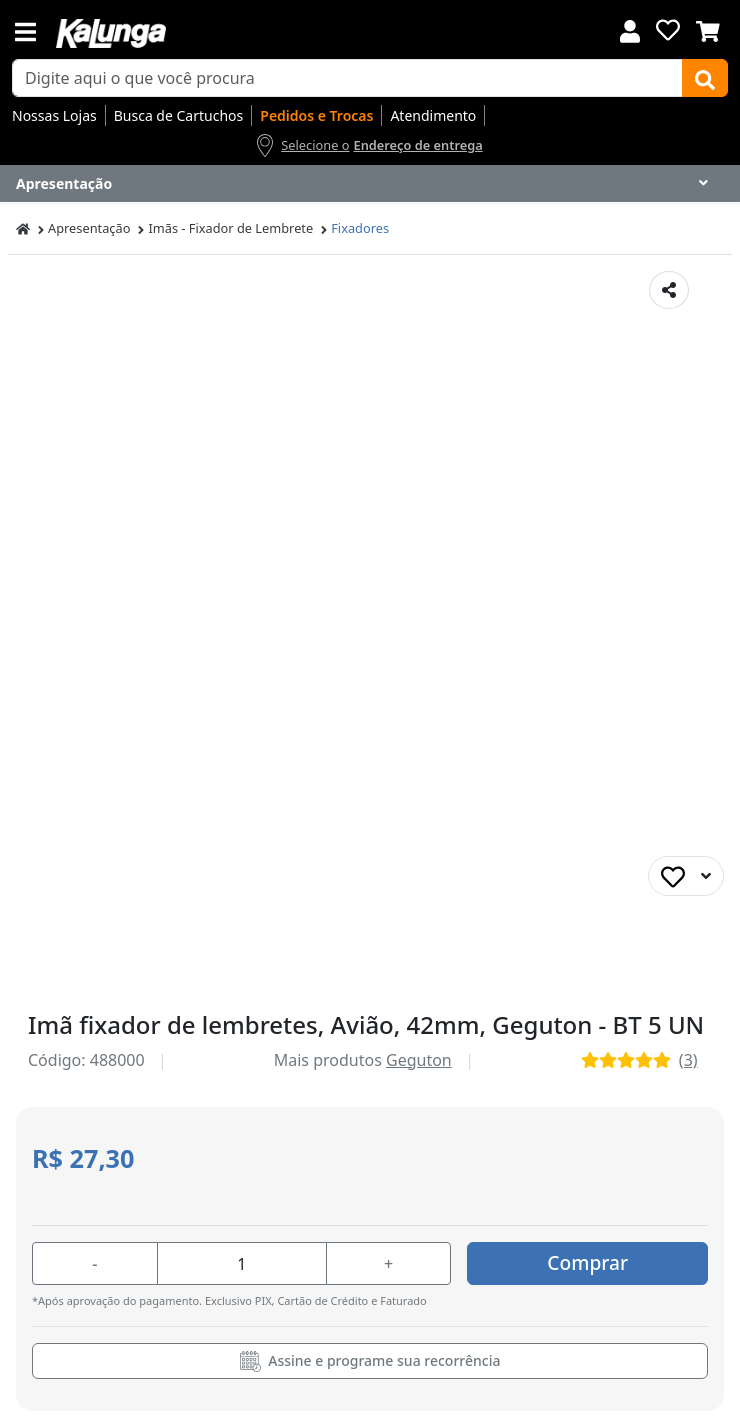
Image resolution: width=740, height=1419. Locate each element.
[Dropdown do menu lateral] (370, 184)
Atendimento (433, 115)
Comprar (588, 1262)
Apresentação (89, 228)
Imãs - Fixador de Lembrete (230, 228)
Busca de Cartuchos (179, 115)
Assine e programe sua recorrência (370, 1362)
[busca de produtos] (347, 78)
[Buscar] (705, 78)
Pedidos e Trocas (316, 115)
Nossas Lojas (54, 115)
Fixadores (360, 228)
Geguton (419, 1060)
